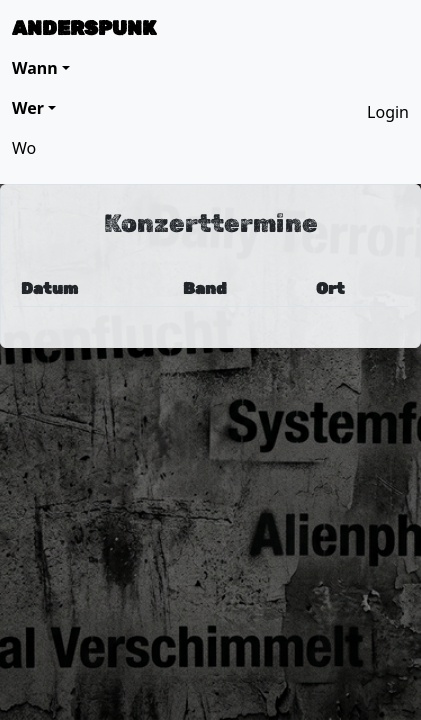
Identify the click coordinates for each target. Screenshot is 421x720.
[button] (41, 68)
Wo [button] (24, 148)
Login (388, 112)
